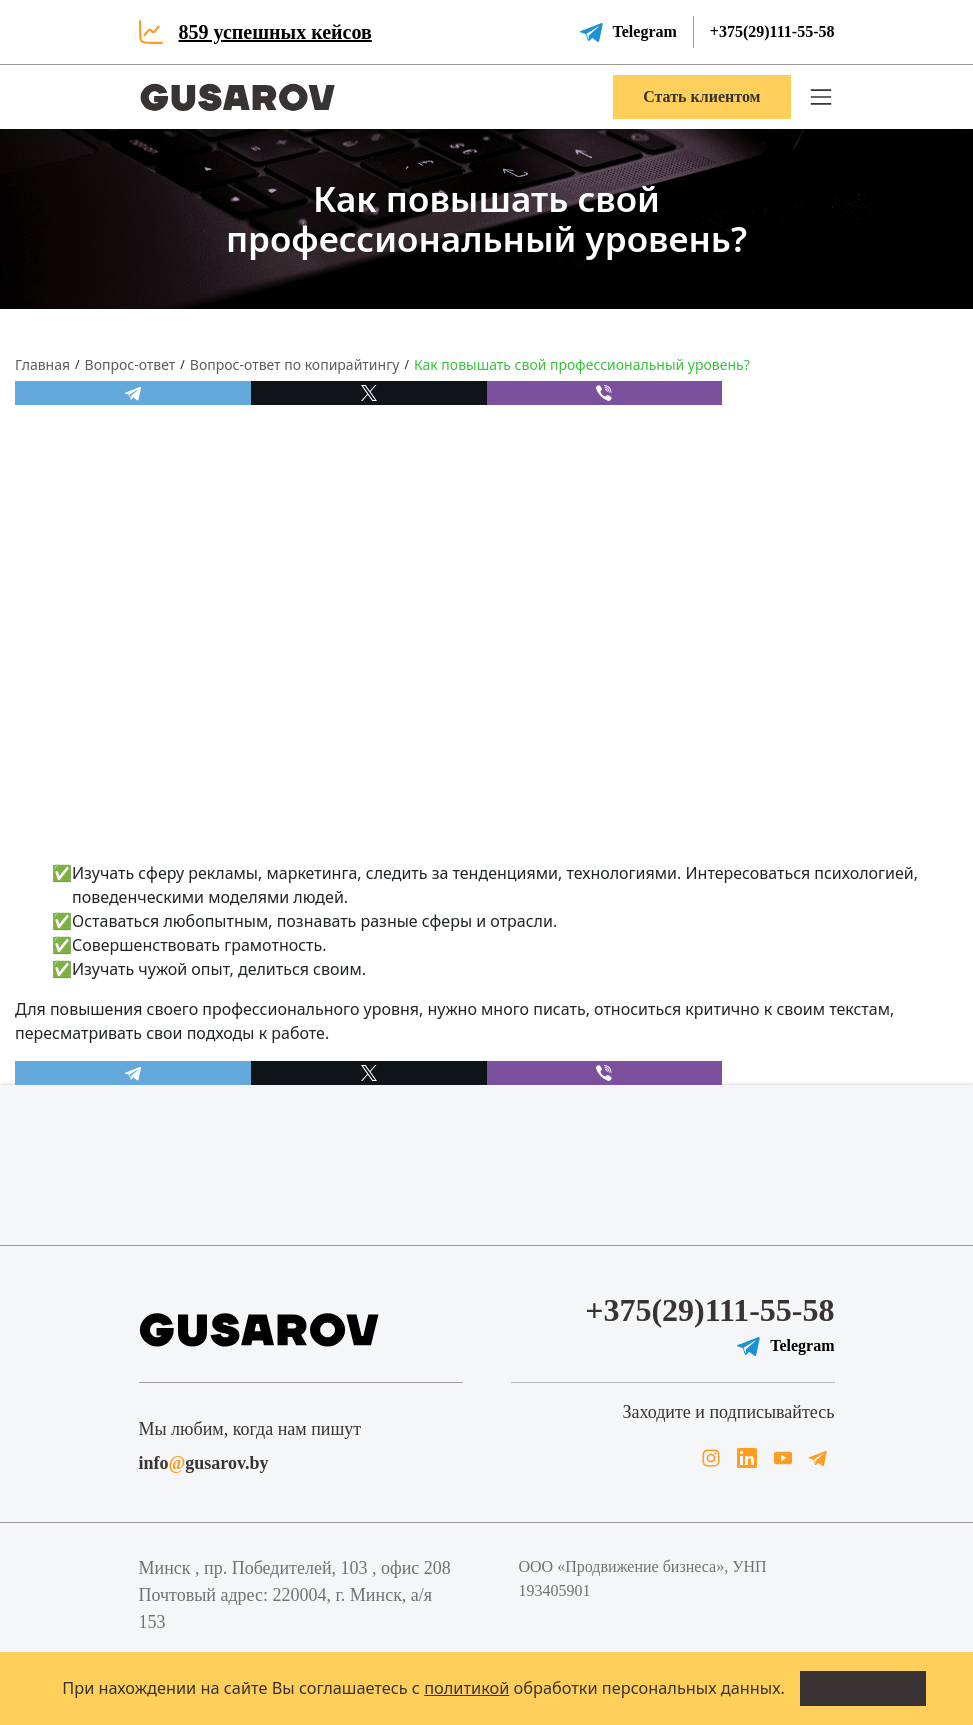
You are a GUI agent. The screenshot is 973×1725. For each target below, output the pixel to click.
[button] (821, 97)
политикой (466, 1688)
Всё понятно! (863, 1688)
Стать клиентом (701, 96)
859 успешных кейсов (275, 32)
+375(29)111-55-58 (772, 31)
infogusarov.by (204, 1463)
